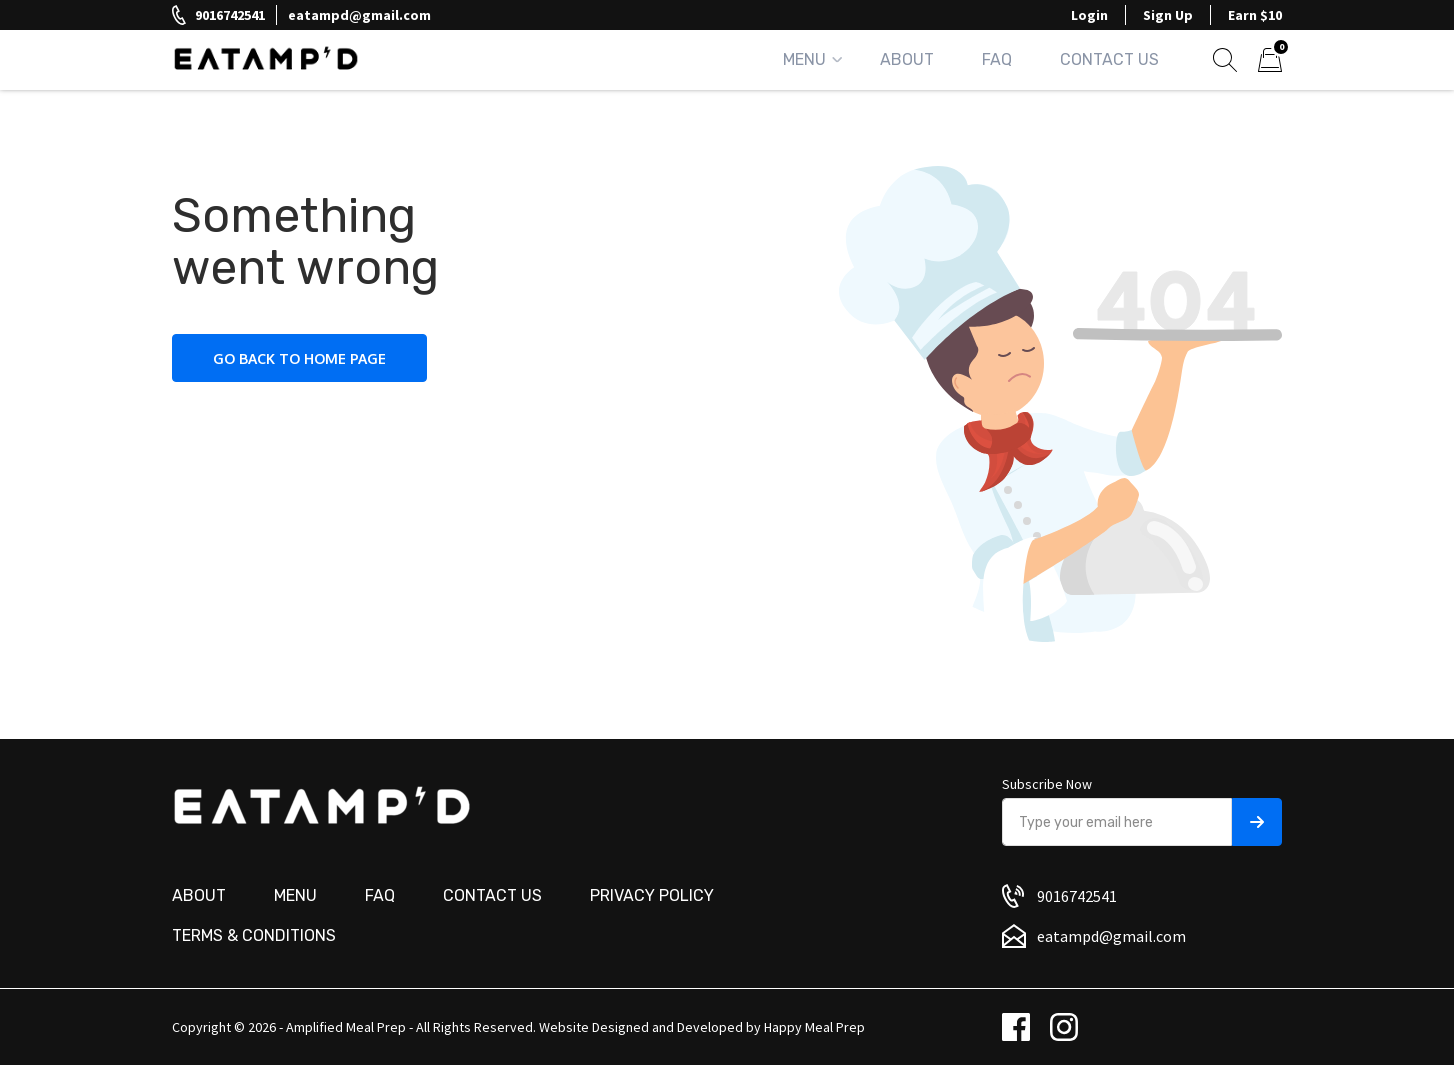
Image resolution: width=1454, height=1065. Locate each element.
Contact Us (1109, 59)
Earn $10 (1255, 15)
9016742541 (230, 15)
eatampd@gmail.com (359, 15)
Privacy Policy (652, 895)
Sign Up (1168, 15)
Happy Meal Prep (814, 1027)
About (907, 59)
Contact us (492, 895)
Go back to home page (299, 358)
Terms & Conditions (254, 935)
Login (1089, 15)
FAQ (997, 59)
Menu (804, 59)
